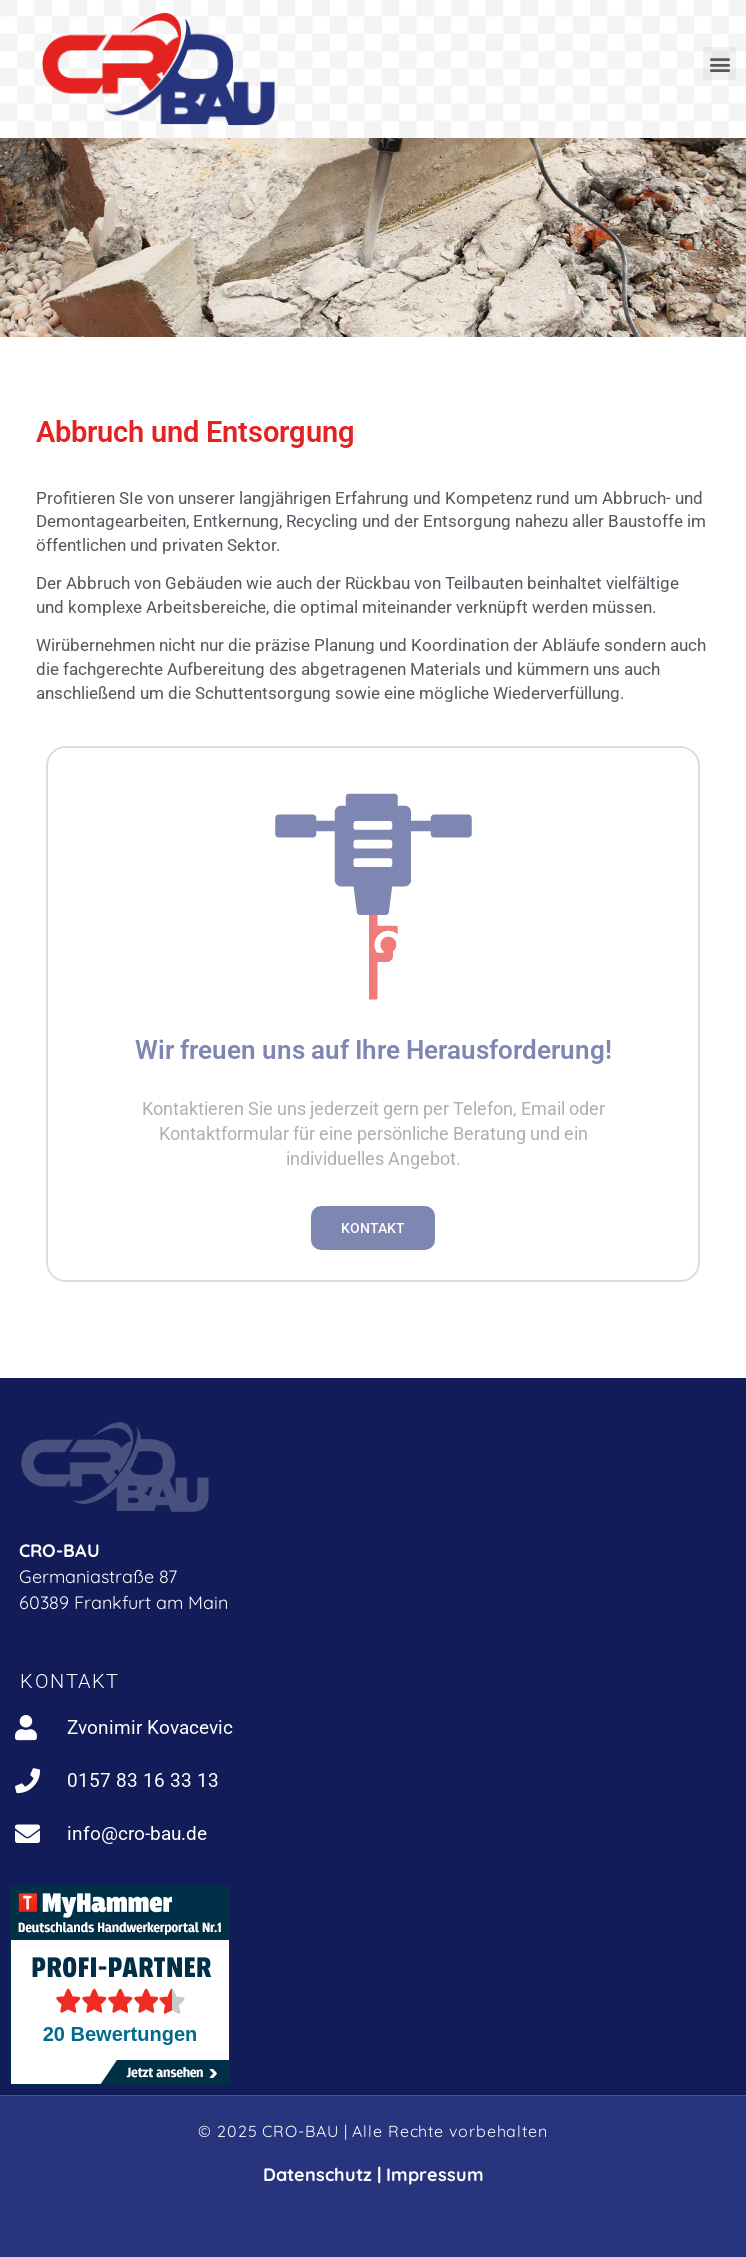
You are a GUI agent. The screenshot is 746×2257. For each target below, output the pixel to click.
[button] (719, 63)
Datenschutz (317, 2174)
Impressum (435, 2174)
